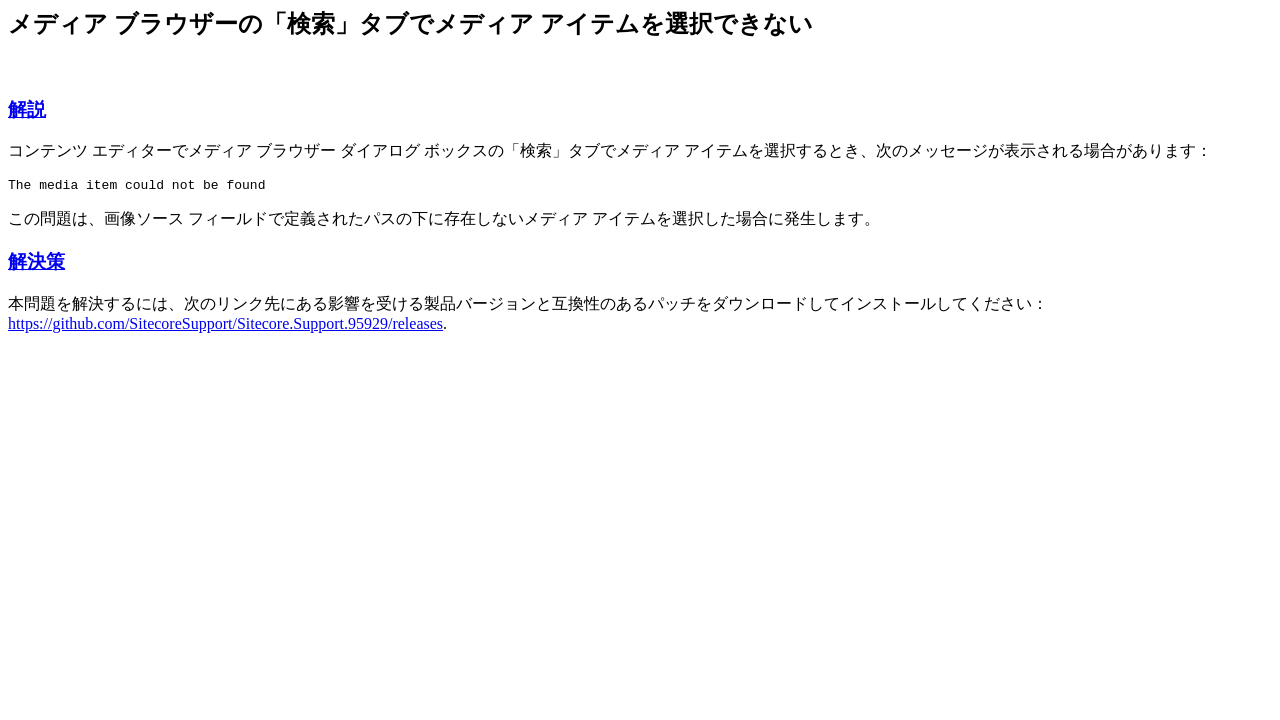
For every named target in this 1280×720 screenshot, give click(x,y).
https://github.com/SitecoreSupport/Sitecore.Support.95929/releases (225, 326)
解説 (27, 109)
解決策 (36, 264)
